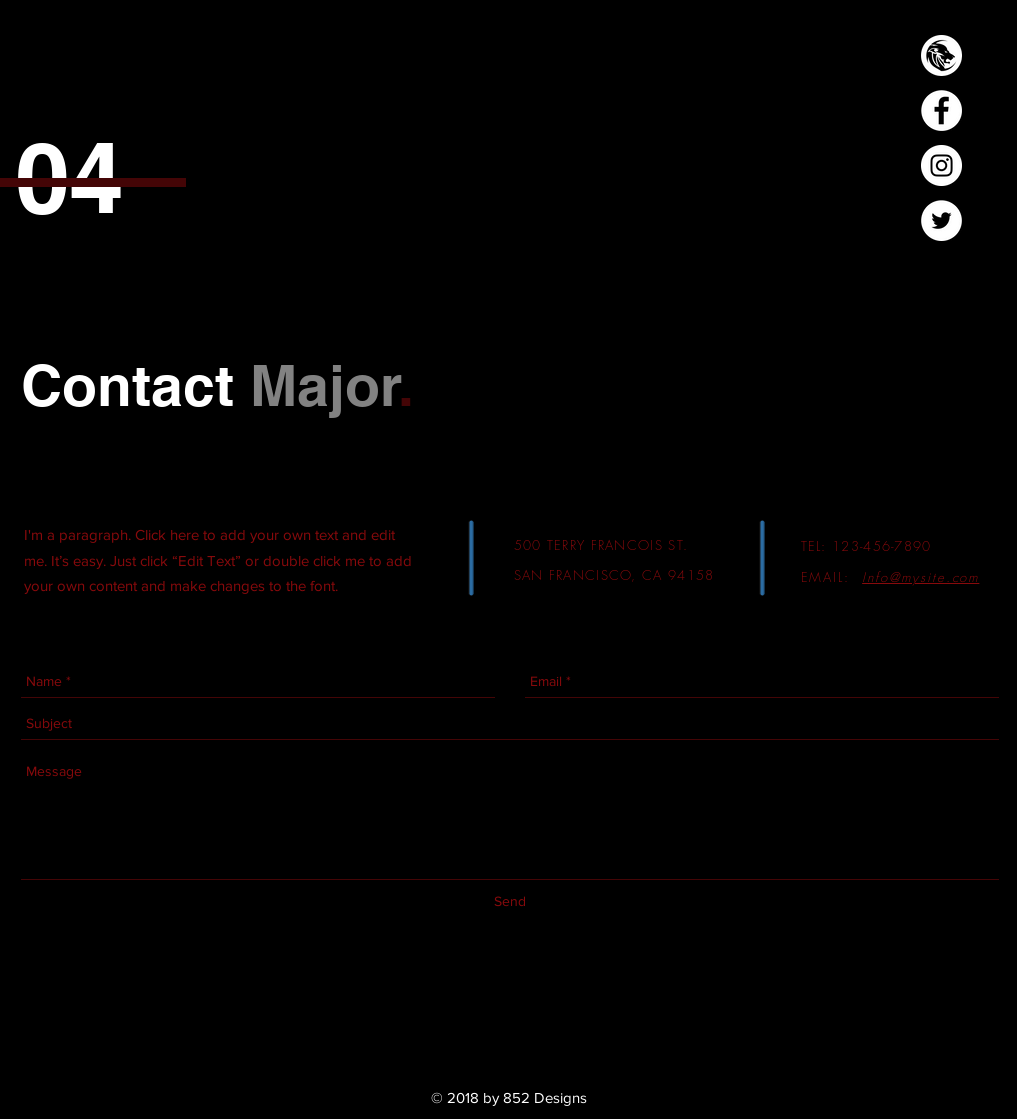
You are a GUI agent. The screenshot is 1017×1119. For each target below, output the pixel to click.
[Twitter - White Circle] (941, 220)
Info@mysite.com (920, 577)
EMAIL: (829, 577)
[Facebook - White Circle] (941, 110)
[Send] (510, 902)
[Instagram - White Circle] (941, 165)
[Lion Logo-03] (941, 55)
